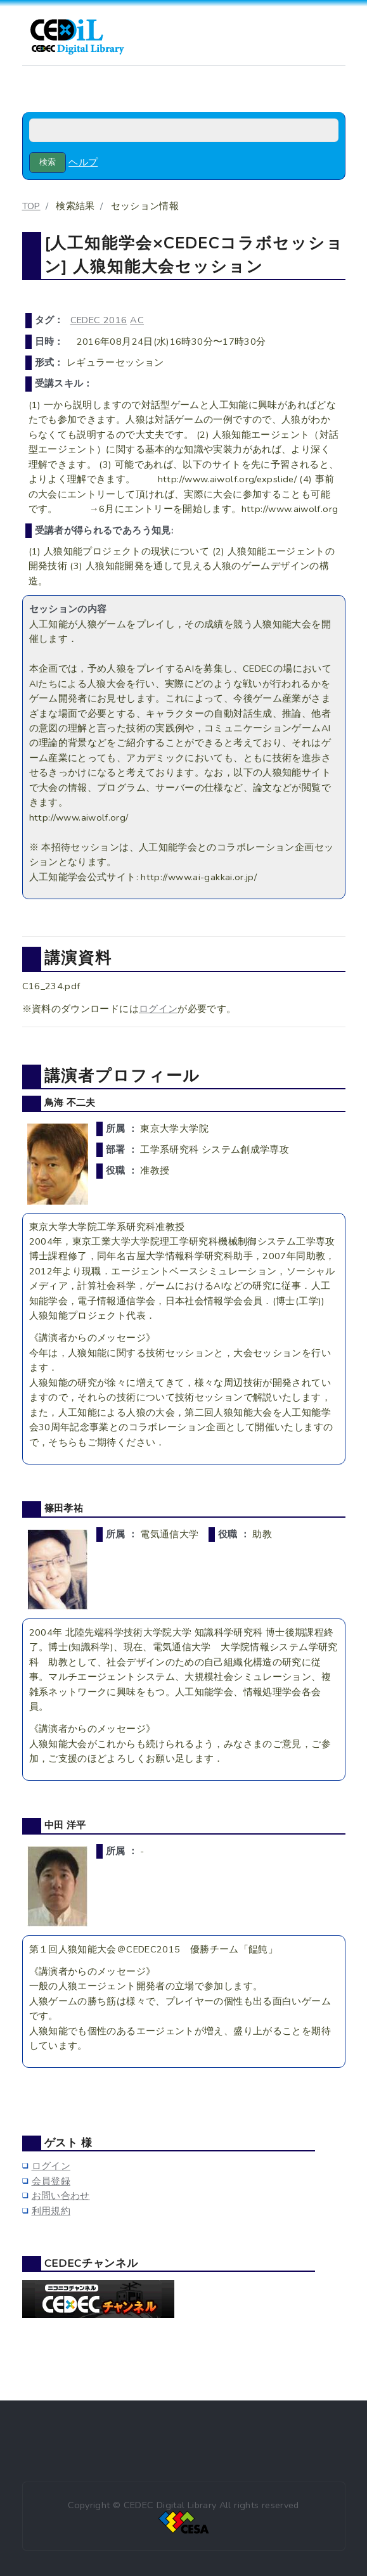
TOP (31, 206)
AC (137, 320)
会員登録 (51, 2181)
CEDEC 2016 (98, 320)
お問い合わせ (61, 2195)
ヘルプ (83, 162)
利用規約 (51, 2211)
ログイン (158, 1009)
